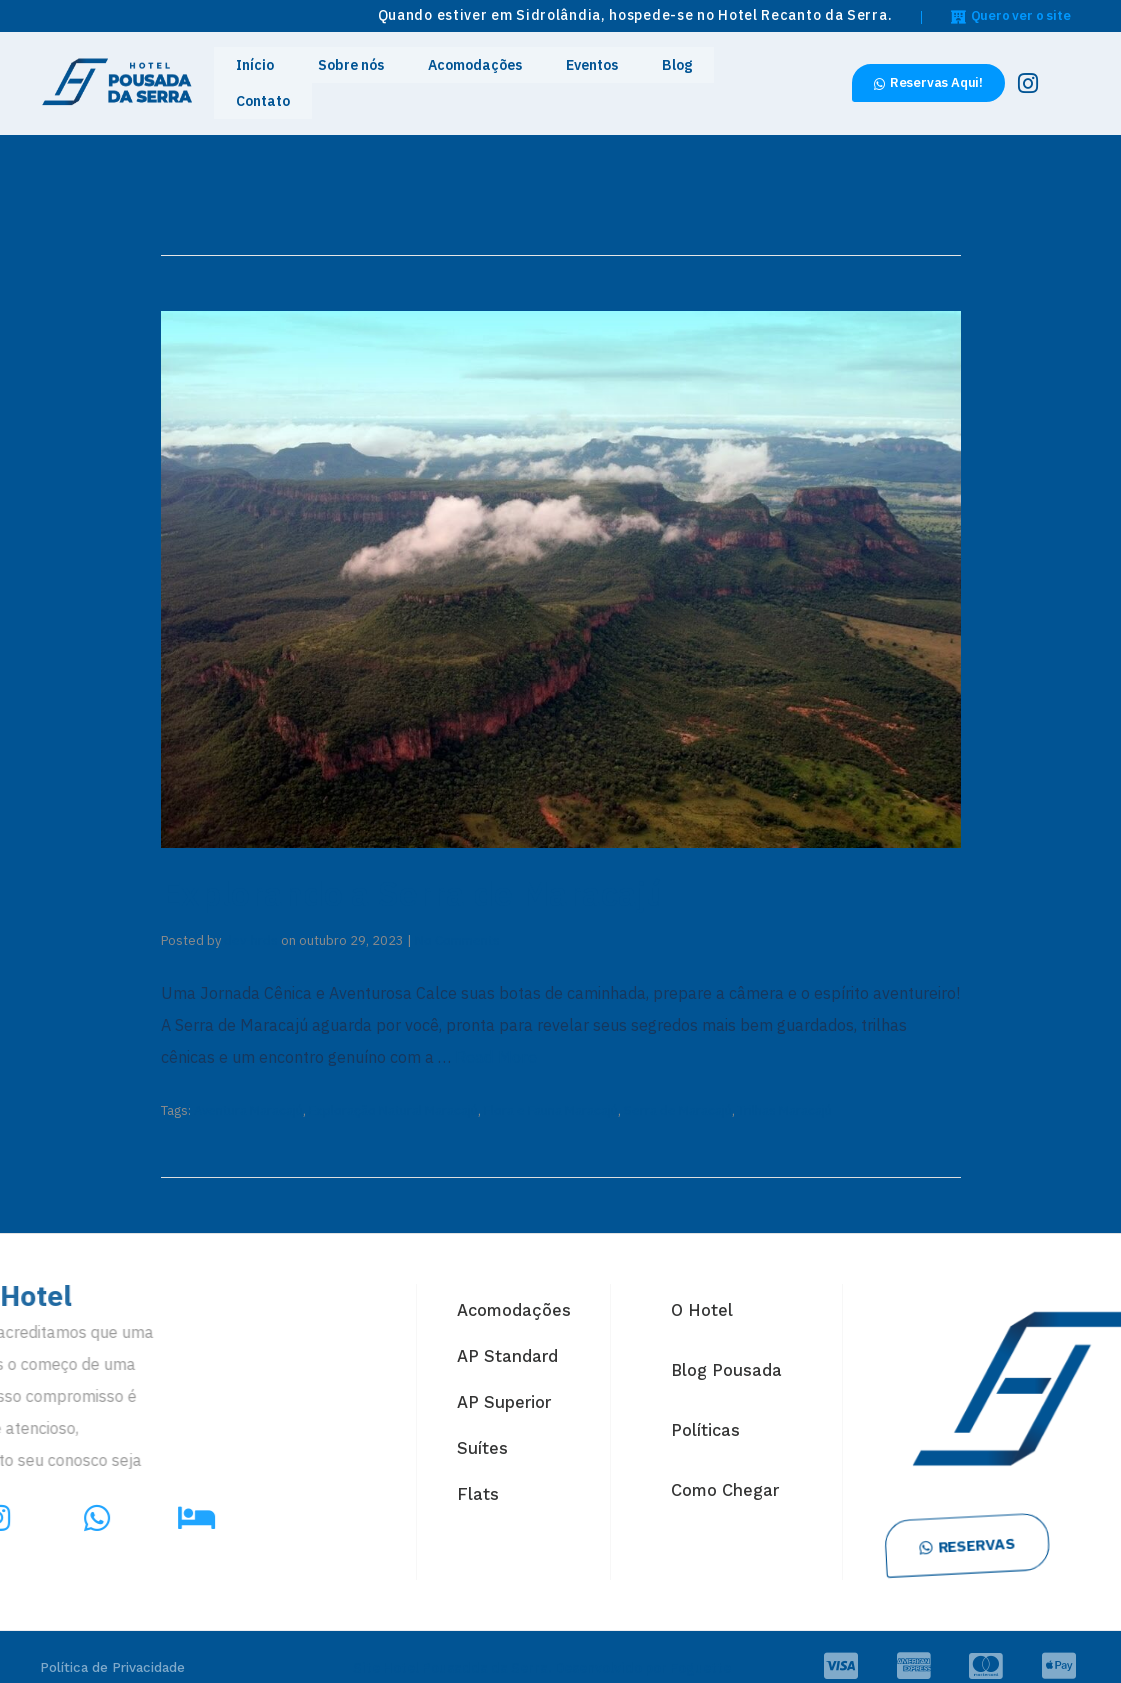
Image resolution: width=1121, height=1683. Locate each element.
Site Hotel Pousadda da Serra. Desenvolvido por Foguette (542, 1647)
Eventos (578, 73)
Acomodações (477, 73)
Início (289, 73)
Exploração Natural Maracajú (393, 1089)
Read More (494, 1038)
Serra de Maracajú (678, 1089)
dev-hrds (251, 921)
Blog (648, 73)
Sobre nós (370, 73)
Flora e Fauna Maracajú (551, 1089)
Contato (719, 73)
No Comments (457, 921)
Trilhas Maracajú (785, 1089)
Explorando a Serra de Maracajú (440, 872)
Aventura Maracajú (248, 1089)
